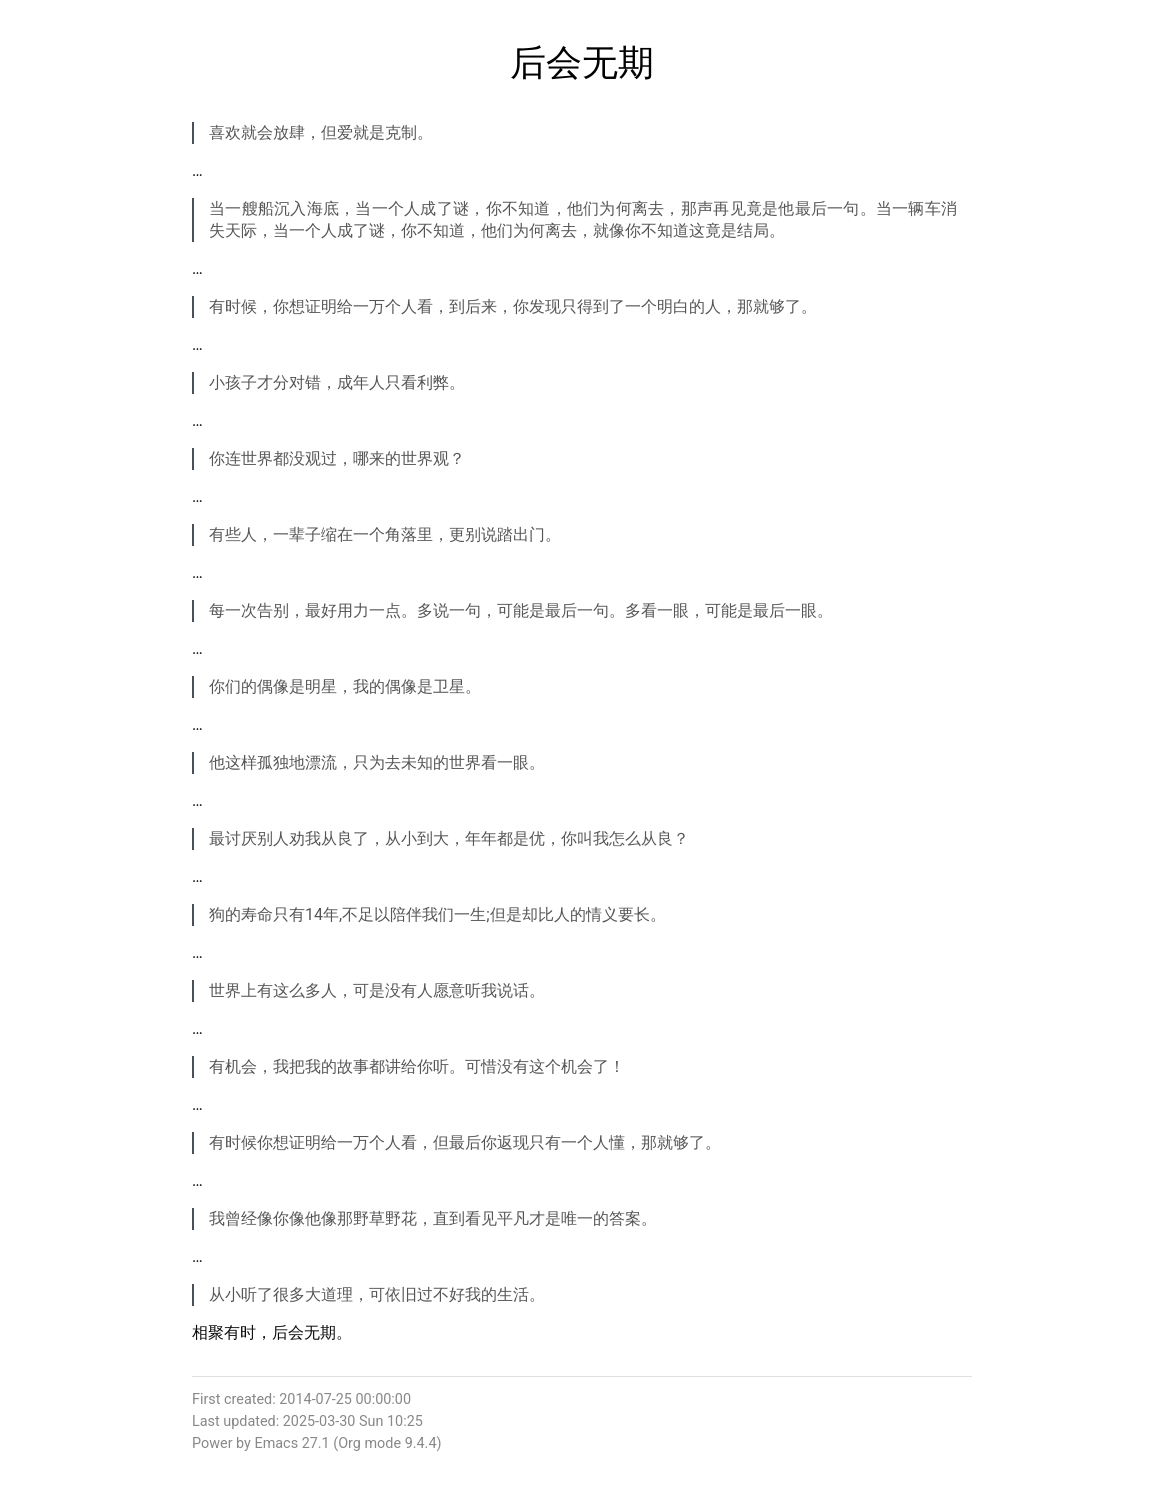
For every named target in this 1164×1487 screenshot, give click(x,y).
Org (349, 1443)
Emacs (276, 1443)
